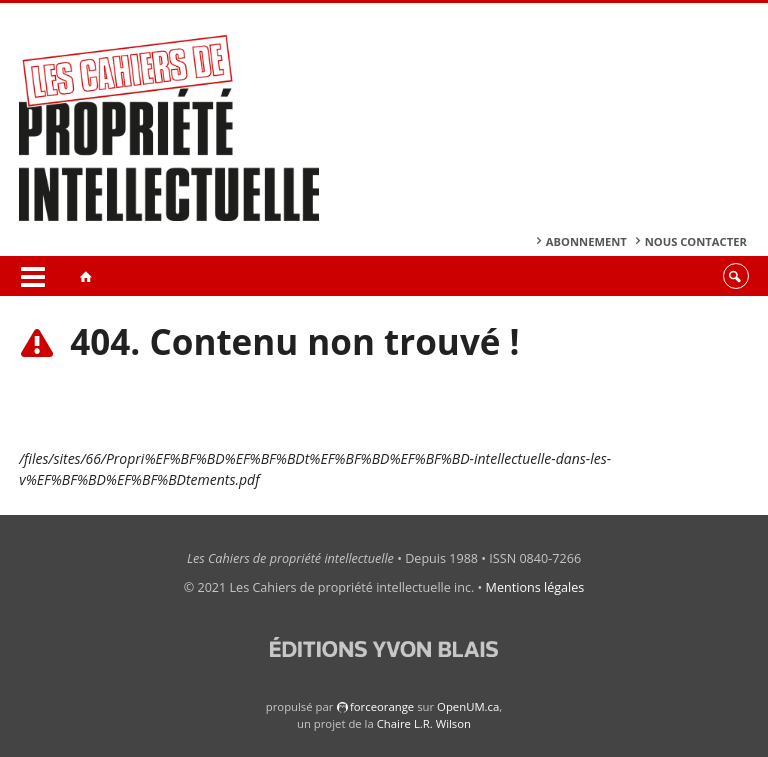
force (382, 706)
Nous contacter (696, 241)
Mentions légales (535, 587)
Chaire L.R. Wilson (424, 723)
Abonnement (586, 241)
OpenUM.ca (468, 706)
